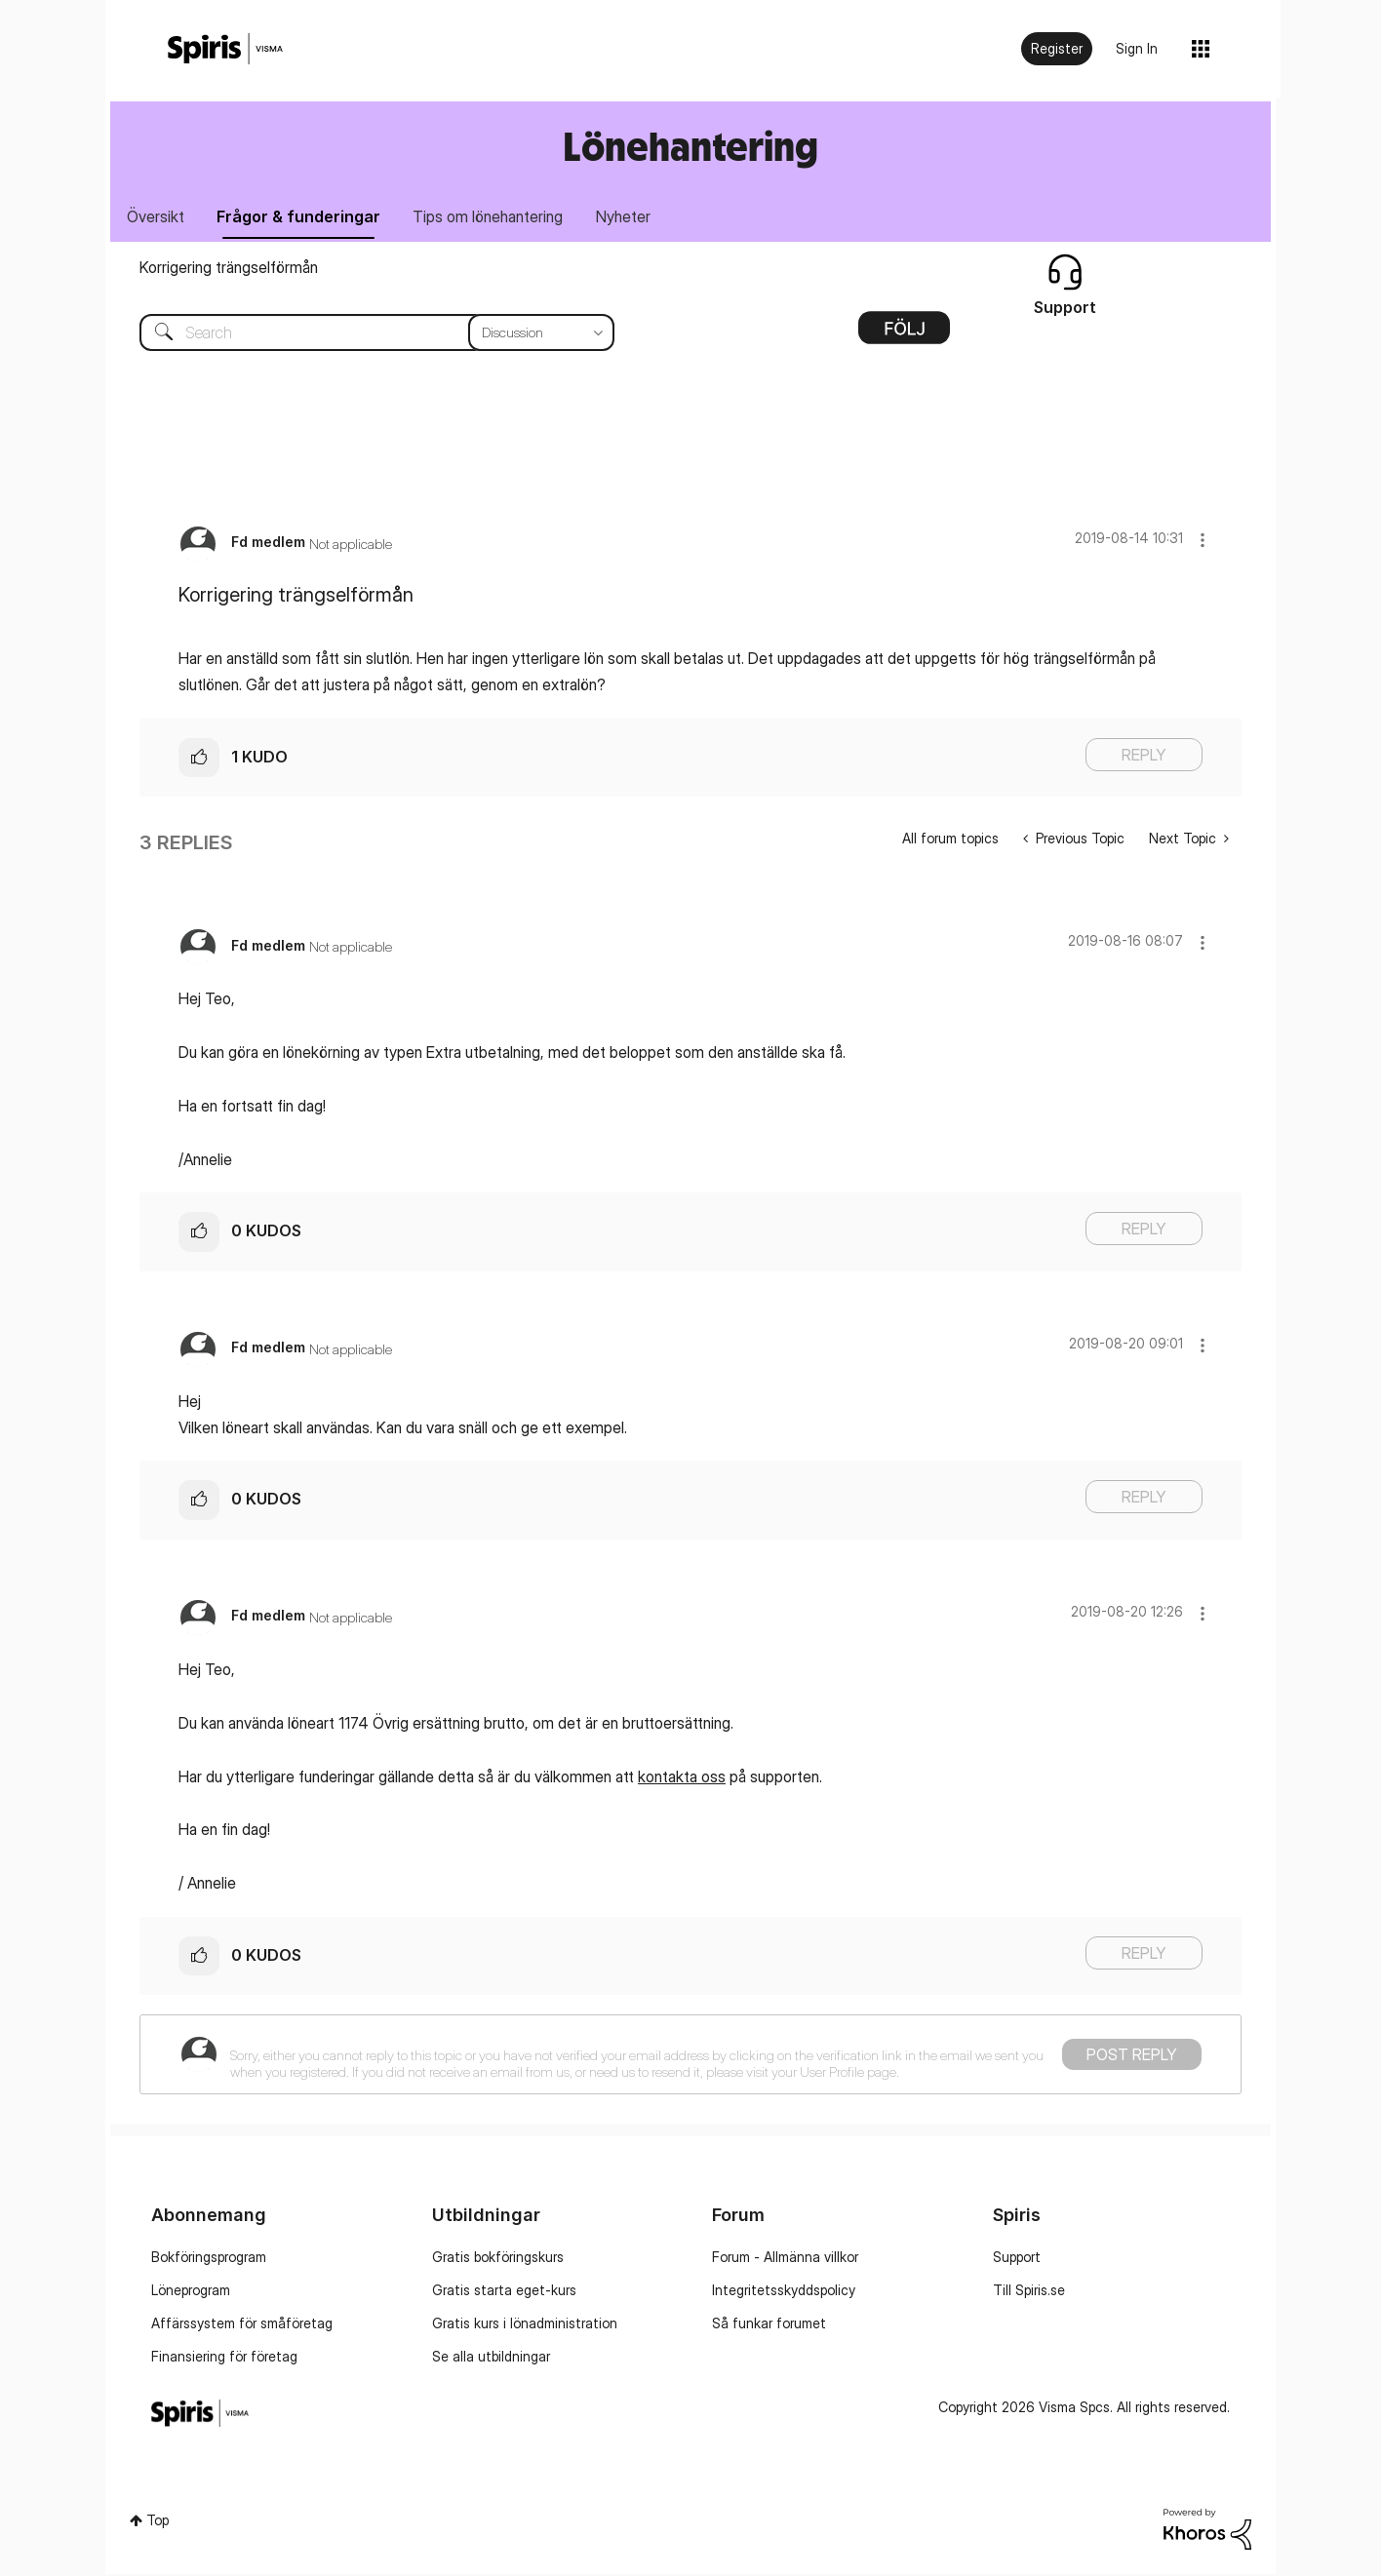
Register (1057, 48)
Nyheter (639, 217)
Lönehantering (690, 146)
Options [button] (904, 336)
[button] (1202, 542)
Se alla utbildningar (491, 2358)
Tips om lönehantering (499, 217)
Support (1017, 2258)
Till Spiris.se (1029, 2291)
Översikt (157, 217)
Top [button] (157, 2522)
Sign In (1137, 48)
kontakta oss (682, 1778)
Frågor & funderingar (305, 217)
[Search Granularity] (541, 334)
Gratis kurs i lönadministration (524, 2325)
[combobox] (362, 334)
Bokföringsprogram (208, 2258)
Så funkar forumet (769, 2325)
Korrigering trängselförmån (228, 269)
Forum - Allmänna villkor (785, 2258)
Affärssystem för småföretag (242, 2325)
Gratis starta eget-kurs (504, 2291)
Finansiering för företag (224, 2358)
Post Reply (1131, 2056)
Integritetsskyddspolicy (783, 2291)
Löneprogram (190, 2291)
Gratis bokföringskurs (498, 2258)
